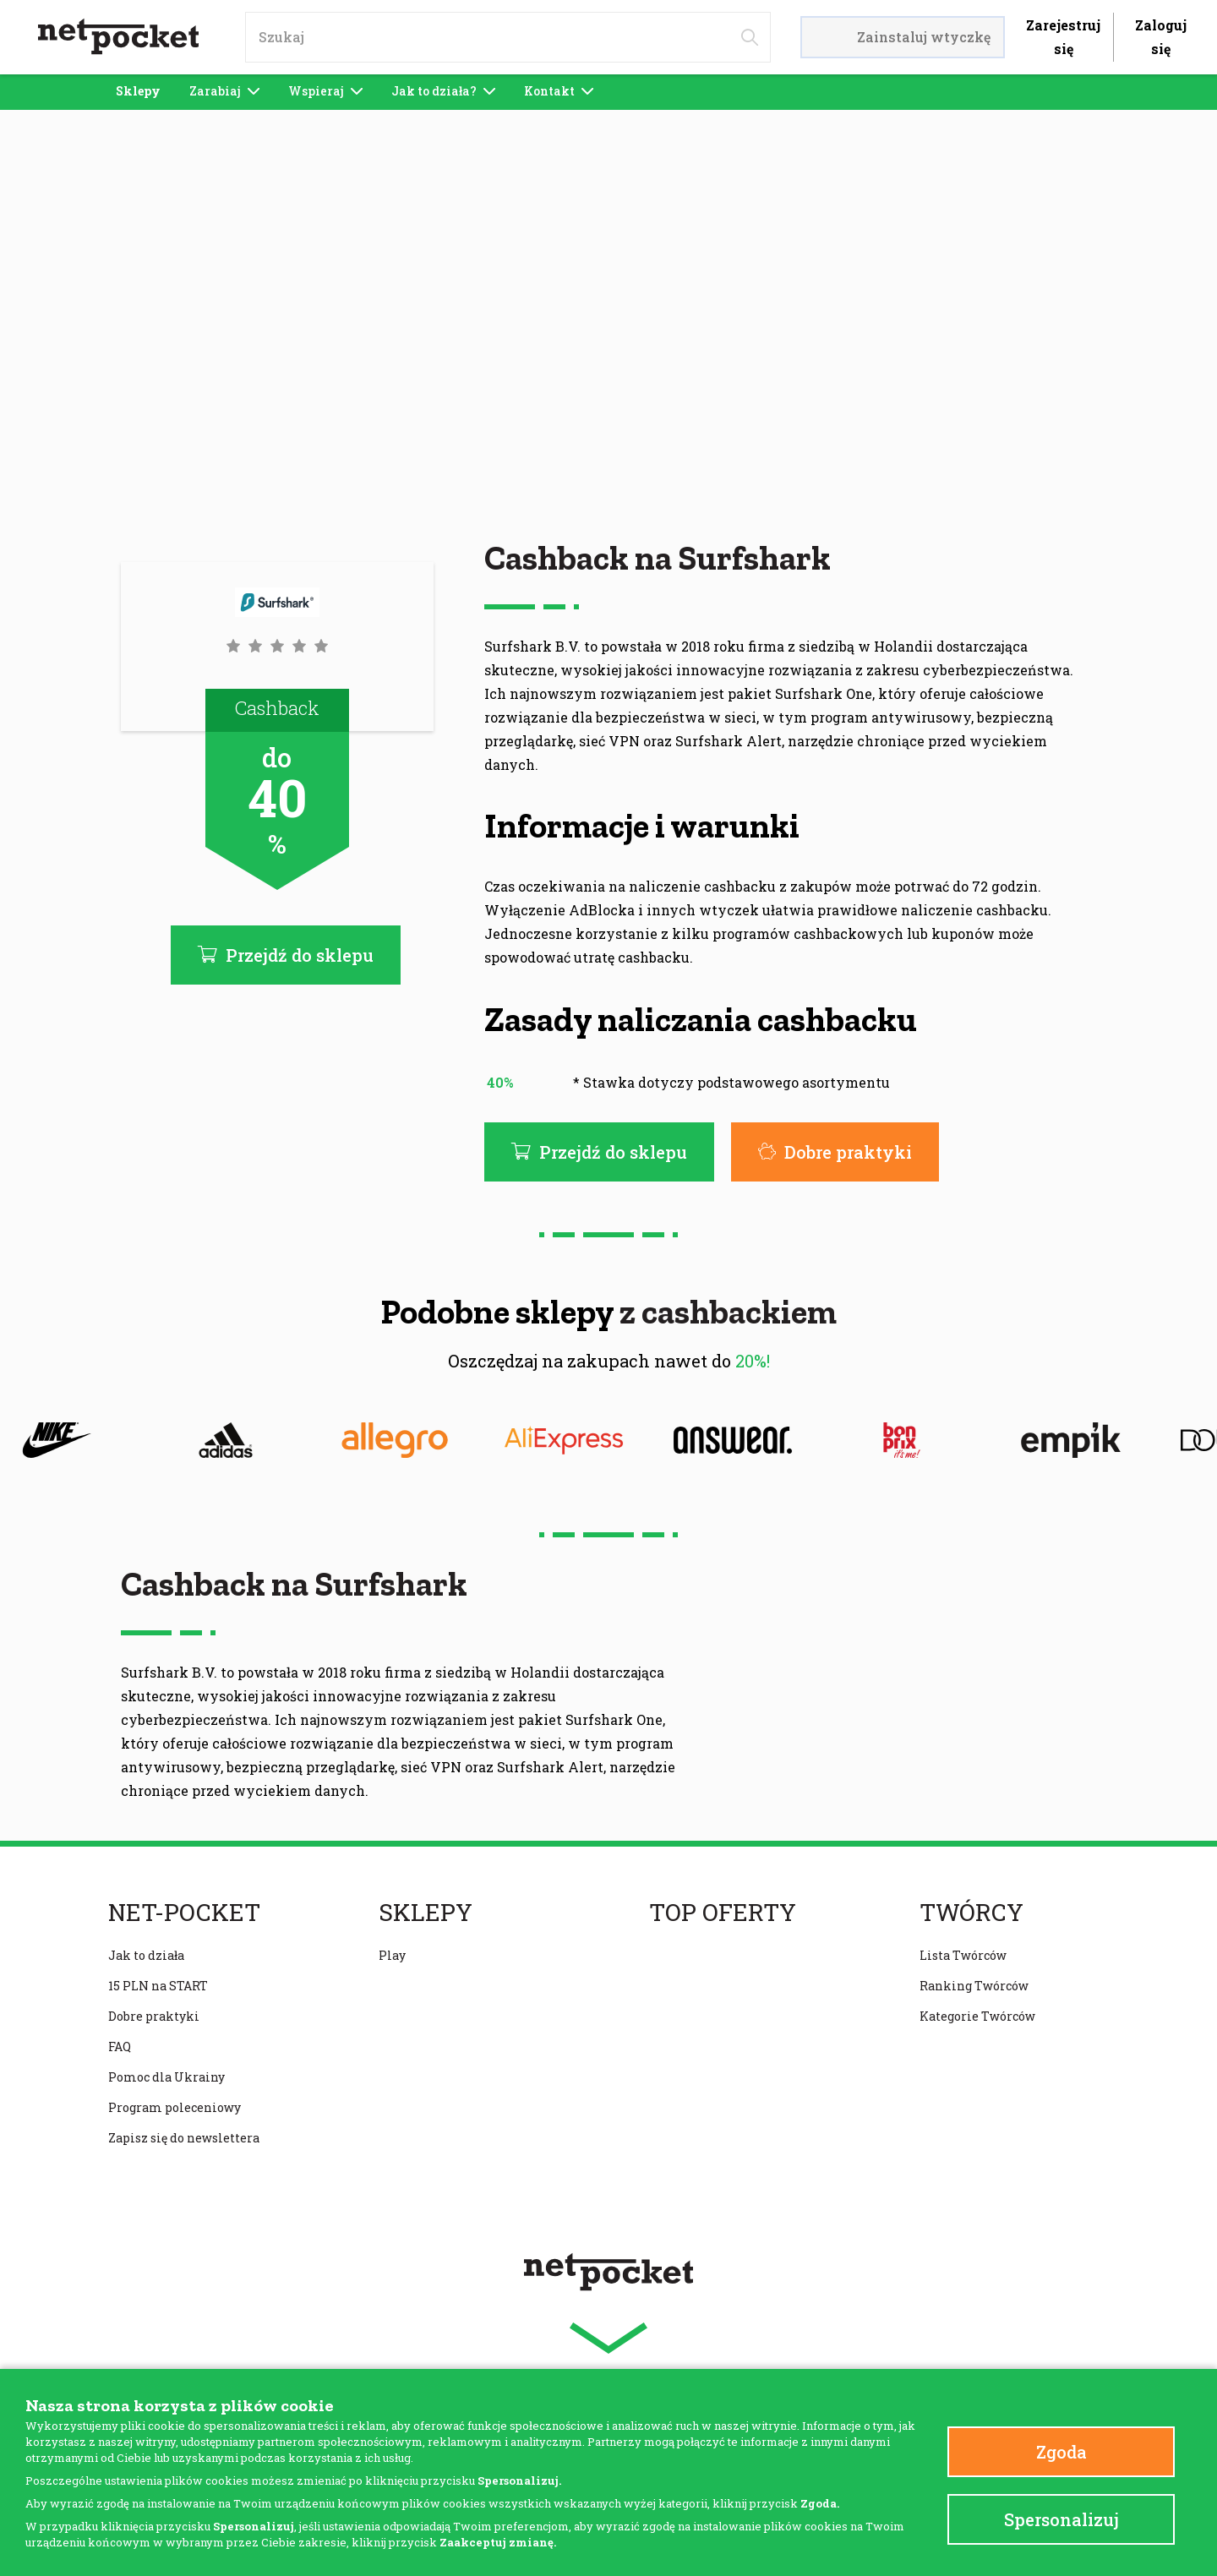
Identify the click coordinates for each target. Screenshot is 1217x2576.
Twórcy (971, 1912)
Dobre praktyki (835, 1152)
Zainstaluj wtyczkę (903, 37)
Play (392, 1955)
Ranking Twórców (974, 1986)
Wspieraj (325, 91)
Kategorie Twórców (977, 2016)
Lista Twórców (963, 1955)
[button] (277, 645)
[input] (508, 37)
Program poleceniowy (174, 2107)
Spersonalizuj (1061, 2519)
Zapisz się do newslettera (183, 2138)
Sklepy (138, 91)
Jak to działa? (443, 91)
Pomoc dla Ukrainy (166, 2077)
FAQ (119, 2046)
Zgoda (1061, 2452)
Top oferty (722, 1912)
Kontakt (558, 91)
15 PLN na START (158, 1986)
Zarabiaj (224, 91)
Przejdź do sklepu (599, 1152)
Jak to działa (146, 1955)
